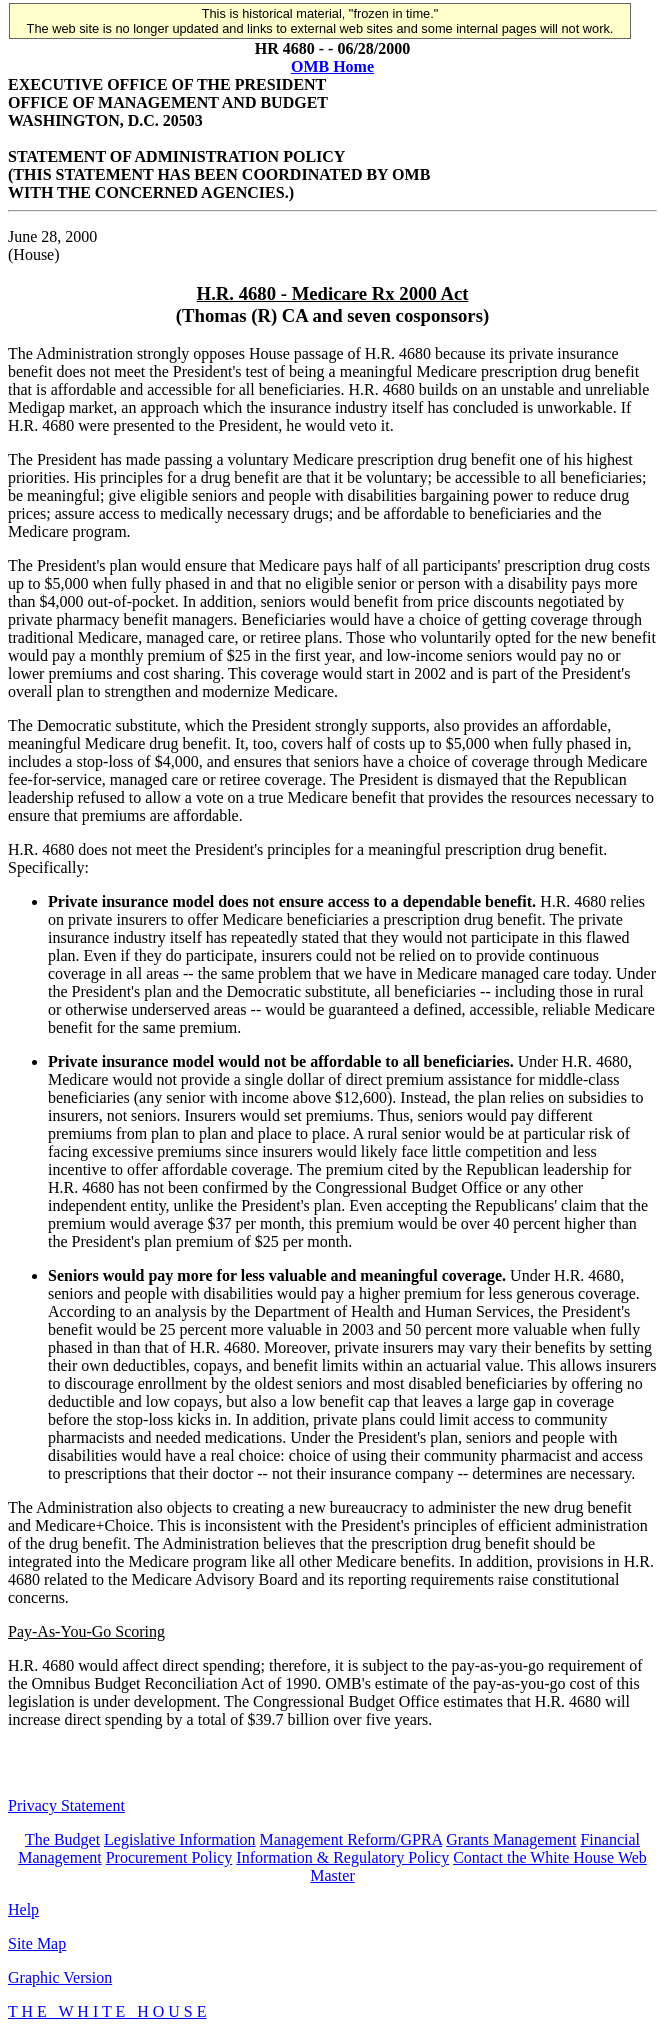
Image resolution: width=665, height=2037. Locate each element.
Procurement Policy (169, 1857)
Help (23, 1909)
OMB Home (332, 66)
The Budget (62, 1839)
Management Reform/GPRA (351, 1839)
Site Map (37, 1943)
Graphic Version (60, 1977)
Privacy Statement (66, 1805)
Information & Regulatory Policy (342, 1857)
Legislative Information (180, 1839)
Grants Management (511, 1839)
